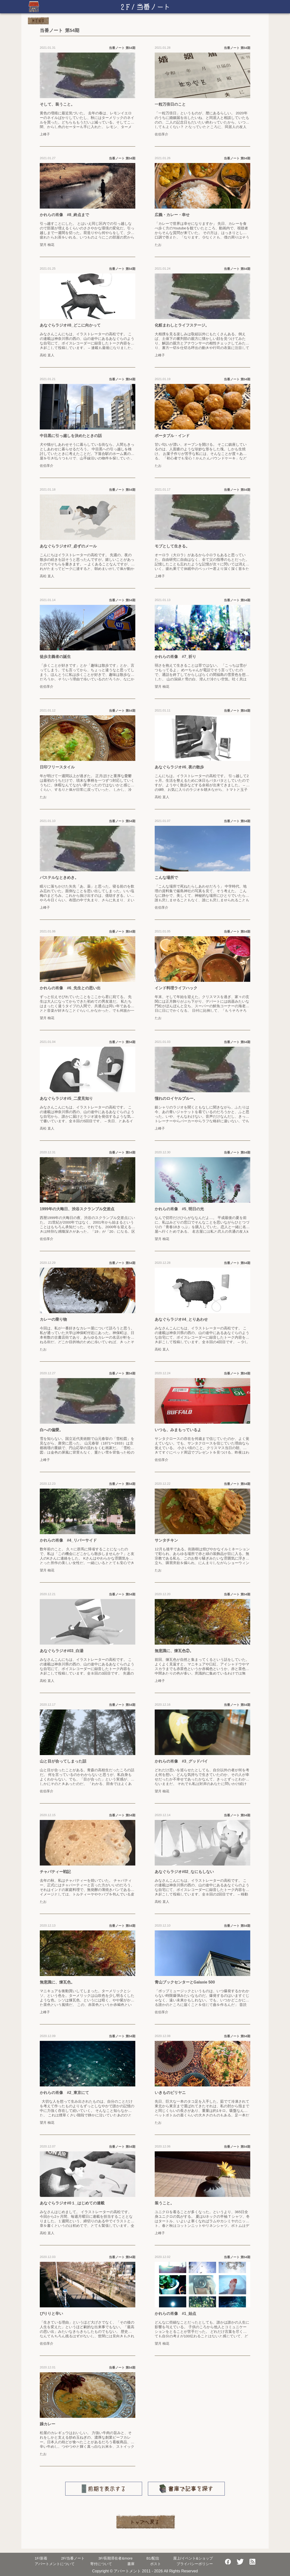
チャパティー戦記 (55, 1872)
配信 (152, 2558)
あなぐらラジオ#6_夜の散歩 (179, 767)
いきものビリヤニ (170, 2093)
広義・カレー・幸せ (172, 215)
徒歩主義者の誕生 (55, 657)
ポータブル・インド (172, 436)
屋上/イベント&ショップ (193, 2558)
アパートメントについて (55, 2564)
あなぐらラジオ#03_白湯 (61, 1651)
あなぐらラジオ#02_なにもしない (184, 1872)
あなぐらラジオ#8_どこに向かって (70, 325)
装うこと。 (164, 2203)
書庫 (131, 2564)
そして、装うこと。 (57, 104)
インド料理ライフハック (176, 988)
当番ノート (73, 2558)
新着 (41, 2558)
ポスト (155, 2564)
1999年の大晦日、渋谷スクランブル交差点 (77, 1209)
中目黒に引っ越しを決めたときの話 (71, 436)
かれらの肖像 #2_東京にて (64, 2093)
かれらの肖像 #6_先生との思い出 (70, 988)
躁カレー (47, 2424)
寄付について (101, 2564)
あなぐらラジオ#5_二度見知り (66, 1098)
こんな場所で (166, 877)
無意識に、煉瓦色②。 (174, 1651)
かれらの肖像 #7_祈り (175, 657)
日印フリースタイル (57, 767)
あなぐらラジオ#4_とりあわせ (181, 1319)
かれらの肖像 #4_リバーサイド (68, 1540)
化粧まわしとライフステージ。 (182, 325)
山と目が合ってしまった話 (63, 1761)
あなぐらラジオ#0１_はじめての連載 (72, 2203)
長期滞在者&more (115, 2558)
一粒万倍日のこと (170, 104)
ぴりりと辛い (51, 2313)
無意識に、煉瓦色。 (57, 1982)
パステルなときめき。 (59, 877)
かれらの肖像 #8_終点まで (64, 215)
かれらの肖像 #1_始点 (175, 2313)
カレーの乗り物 (53, 1319)
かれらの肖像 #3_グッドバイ (181, 1761)
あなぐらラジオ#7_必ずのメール (68, 546)
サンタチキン (166, 1540)
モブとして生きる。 (172, 546)
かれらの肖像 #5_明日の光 (179, 1209)
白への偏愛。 (51, 1430)
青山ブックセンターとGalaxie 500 (185, 1982)
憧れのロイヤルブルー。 (176, 1098)
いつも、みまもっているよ (178, 1430)
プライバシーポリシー (195, 2564)
